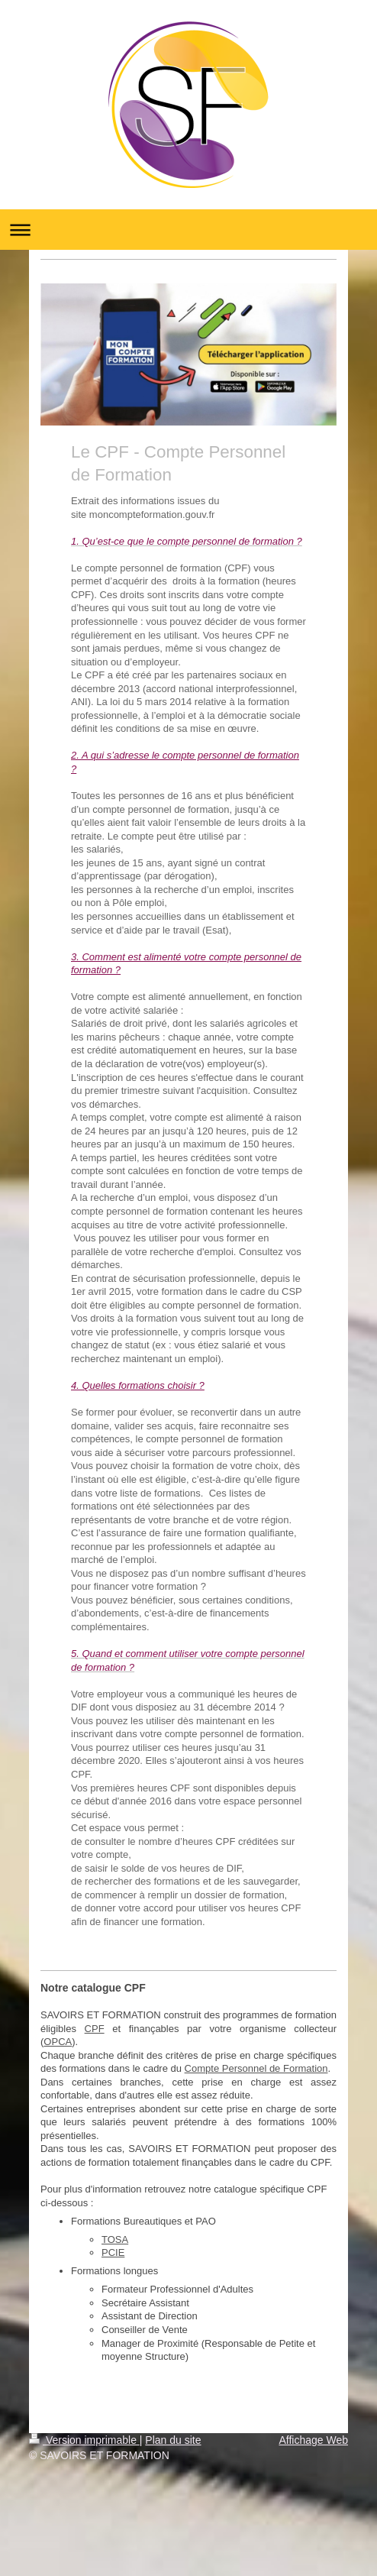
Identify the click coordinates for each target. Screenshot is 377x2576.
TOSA (115, 2239)
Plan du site (173, 2440)
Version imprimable (84, 2440)
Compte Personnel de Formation (256, 2068)
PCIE (113, 2252)
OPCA (58, 2041)
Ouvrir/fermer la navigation (188, 229)
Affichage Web (313, 2440)
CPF (95, 2028)
